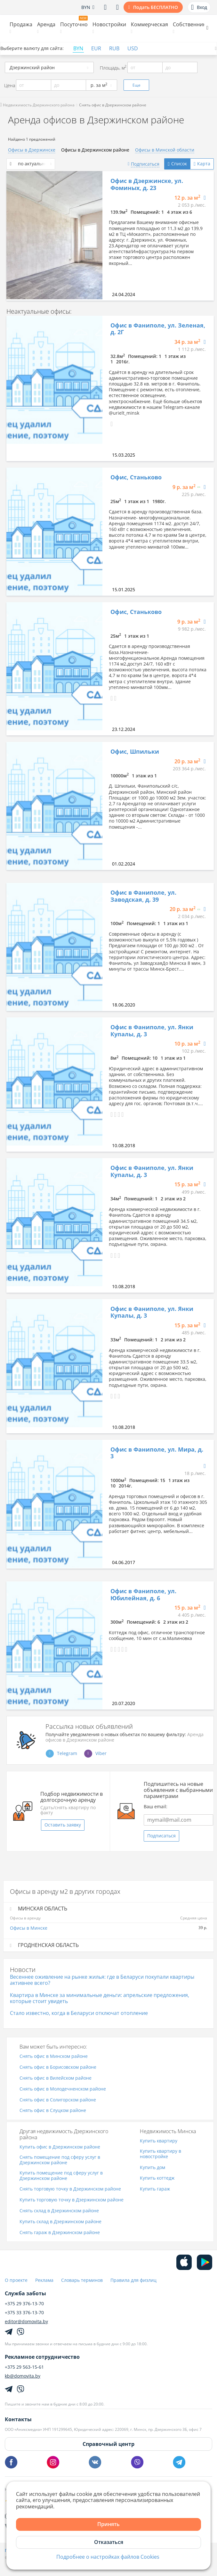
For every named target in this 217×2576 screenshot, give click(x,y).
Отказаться (108, 2542)
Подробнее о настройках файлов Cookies (107, 2557)
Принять (108, 2524)
